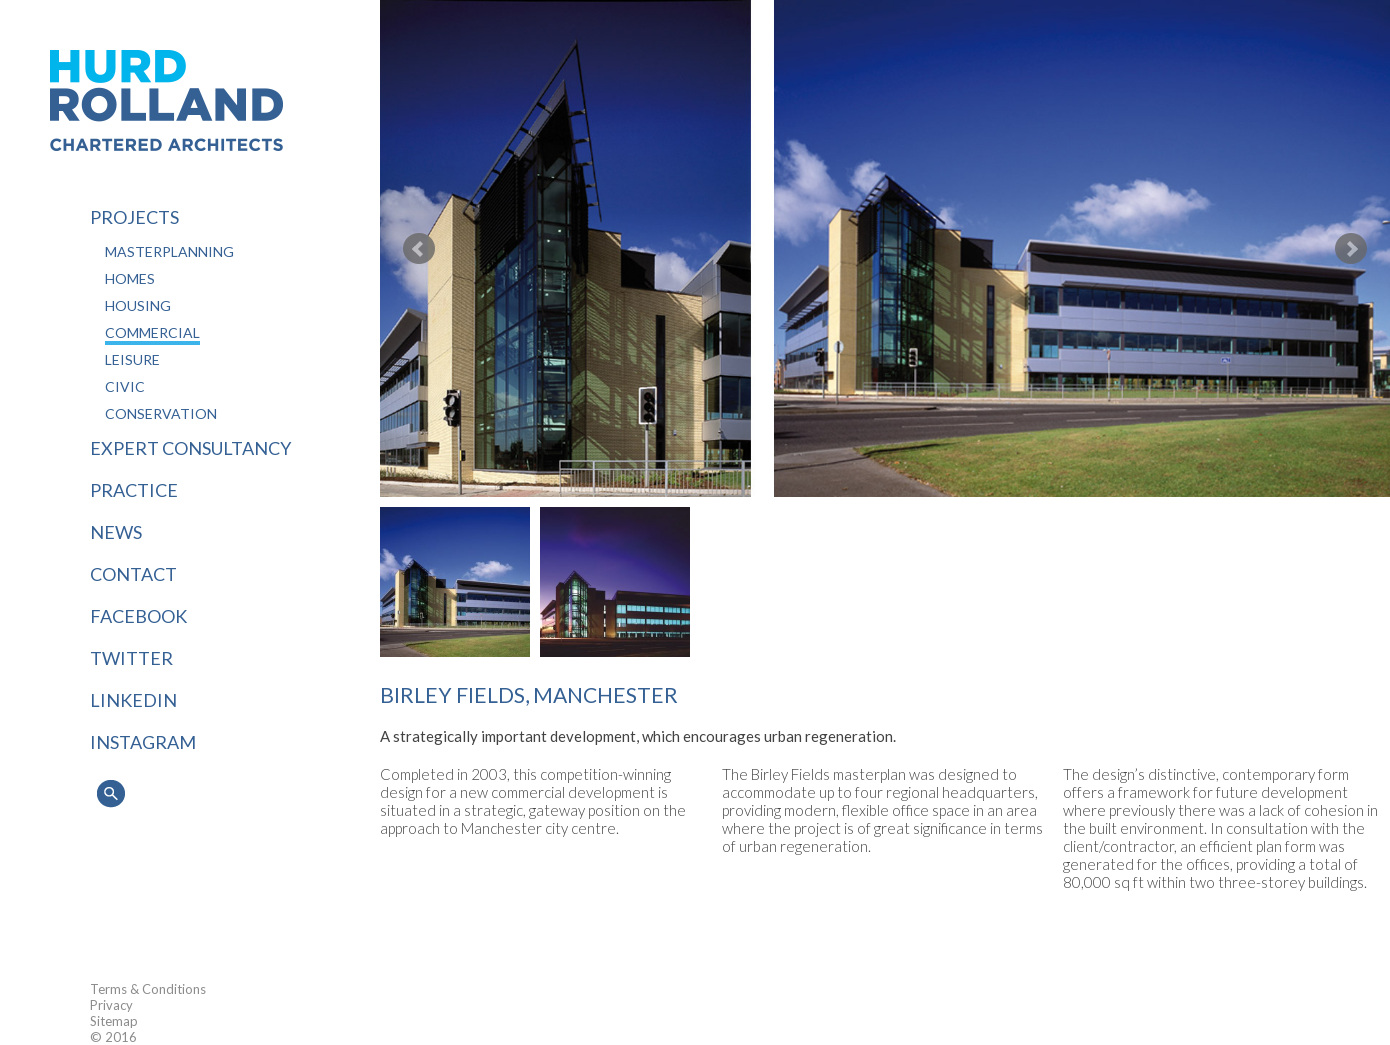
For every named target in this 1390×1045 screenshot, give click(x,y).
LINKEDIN (133, 700)
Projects (134, 217)
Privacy (111, 1005)
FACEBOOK (138, 616)
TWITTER (131, 658)
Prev (419, 249)
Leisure (132, 359)
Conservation (161, 413)
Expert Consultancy (190, 448)
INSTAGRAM (143, 742)
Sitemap (114, 1021)
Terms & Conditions (148, 989)
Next (1351, 249)
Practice (134, 490)
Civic (125, 386)
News (116, 532)
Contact (133, 574)
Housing (138, 305)
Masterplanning (169, 251)
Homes (130, 278)
